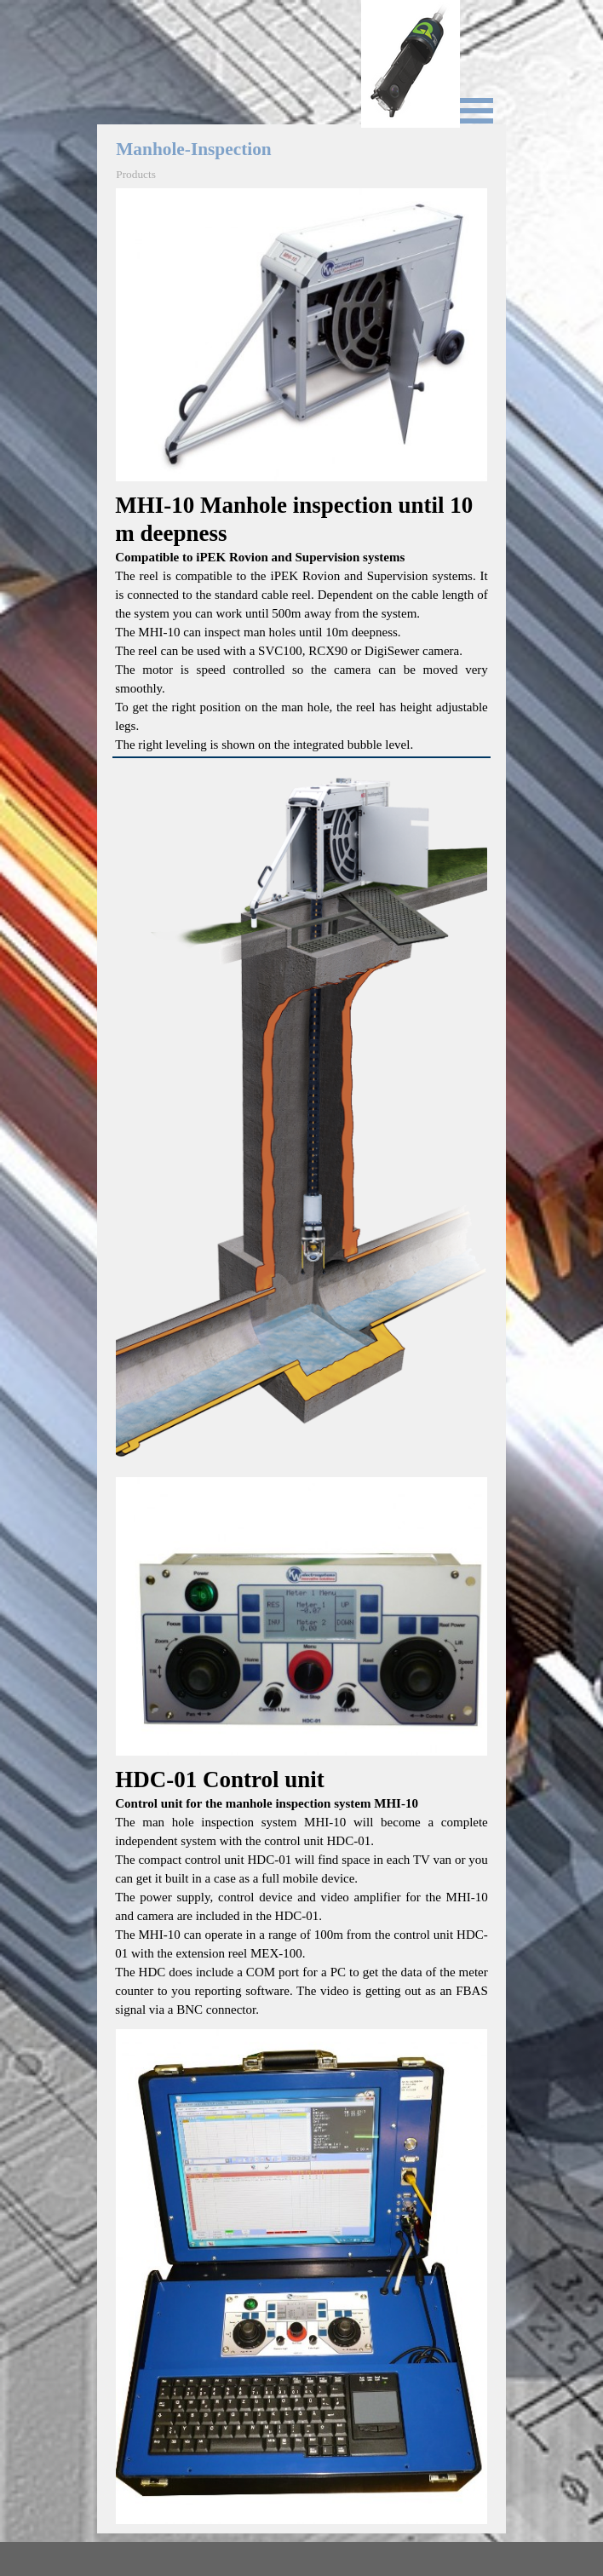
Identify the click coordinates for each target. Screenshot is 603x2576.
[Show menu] (476, 110)
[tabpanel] (301, 623)
